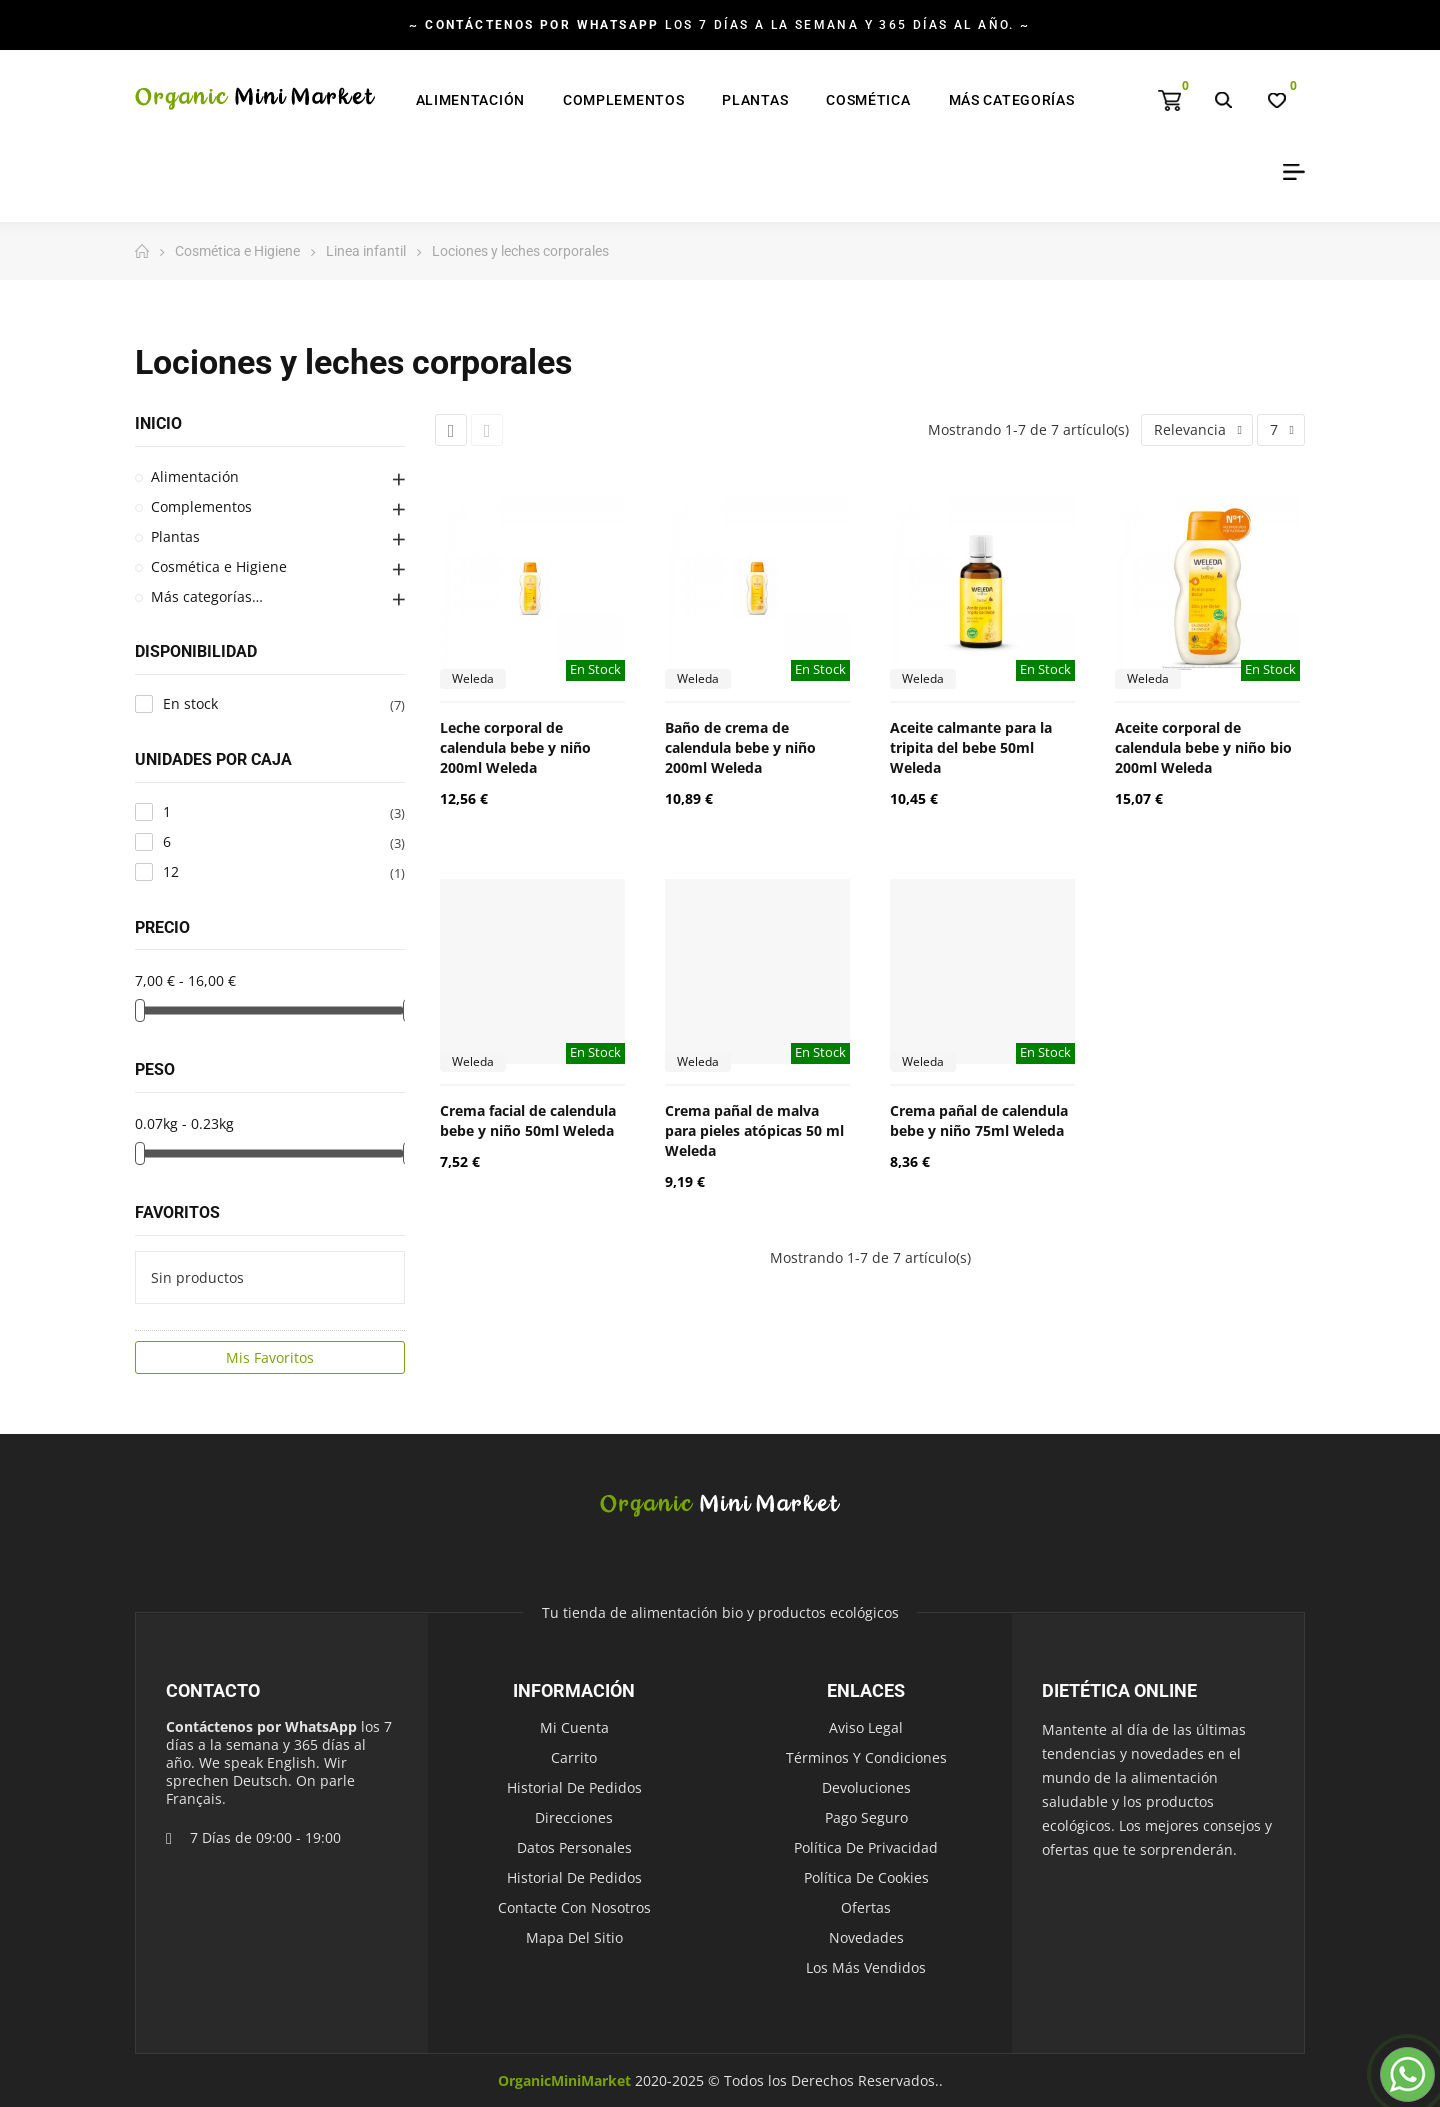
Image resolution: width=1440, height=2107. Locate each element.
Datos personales (574, 1847)
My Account (1287, 172)
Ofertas (866, 1907)
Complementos (201, 506)
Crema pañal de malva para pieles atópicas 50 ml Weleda (754, 1130)
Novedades (866, 1937)
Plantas (175, 536)
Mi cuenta (574, 1727)
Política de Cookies (866, 1877)
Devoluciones (866, 1787)
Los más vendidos (866, 1967)
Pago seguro (866, 1817)
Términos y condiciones (866, 1757)
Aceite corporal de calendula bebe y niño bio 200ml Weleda (1203, 747)
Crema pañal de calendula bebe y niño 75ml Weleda (979, 1120)
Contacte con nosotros (574, 1907)
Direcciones (574, 1817)
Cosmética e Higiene (219, 566)
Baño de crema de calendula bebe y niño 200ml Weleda (740, 747)
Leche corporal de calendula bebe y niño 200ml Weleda (515, 747)
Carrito (574, 1757)
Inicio (158, 423)
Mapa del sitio (574, 1937)
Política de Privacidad (866, 1847)
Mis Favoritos (270, 1357)
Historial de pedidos (574, 1787)
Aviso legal (866, 1727)
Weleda (473, 678)
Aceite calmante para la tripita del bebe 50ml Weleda (971, 747)
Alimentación (195, 476)
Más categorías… (207, 596)
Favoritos (177, 1212)
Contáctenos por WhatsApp (261, 1726)
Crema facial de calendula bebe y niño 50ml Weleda (528, 1120)
